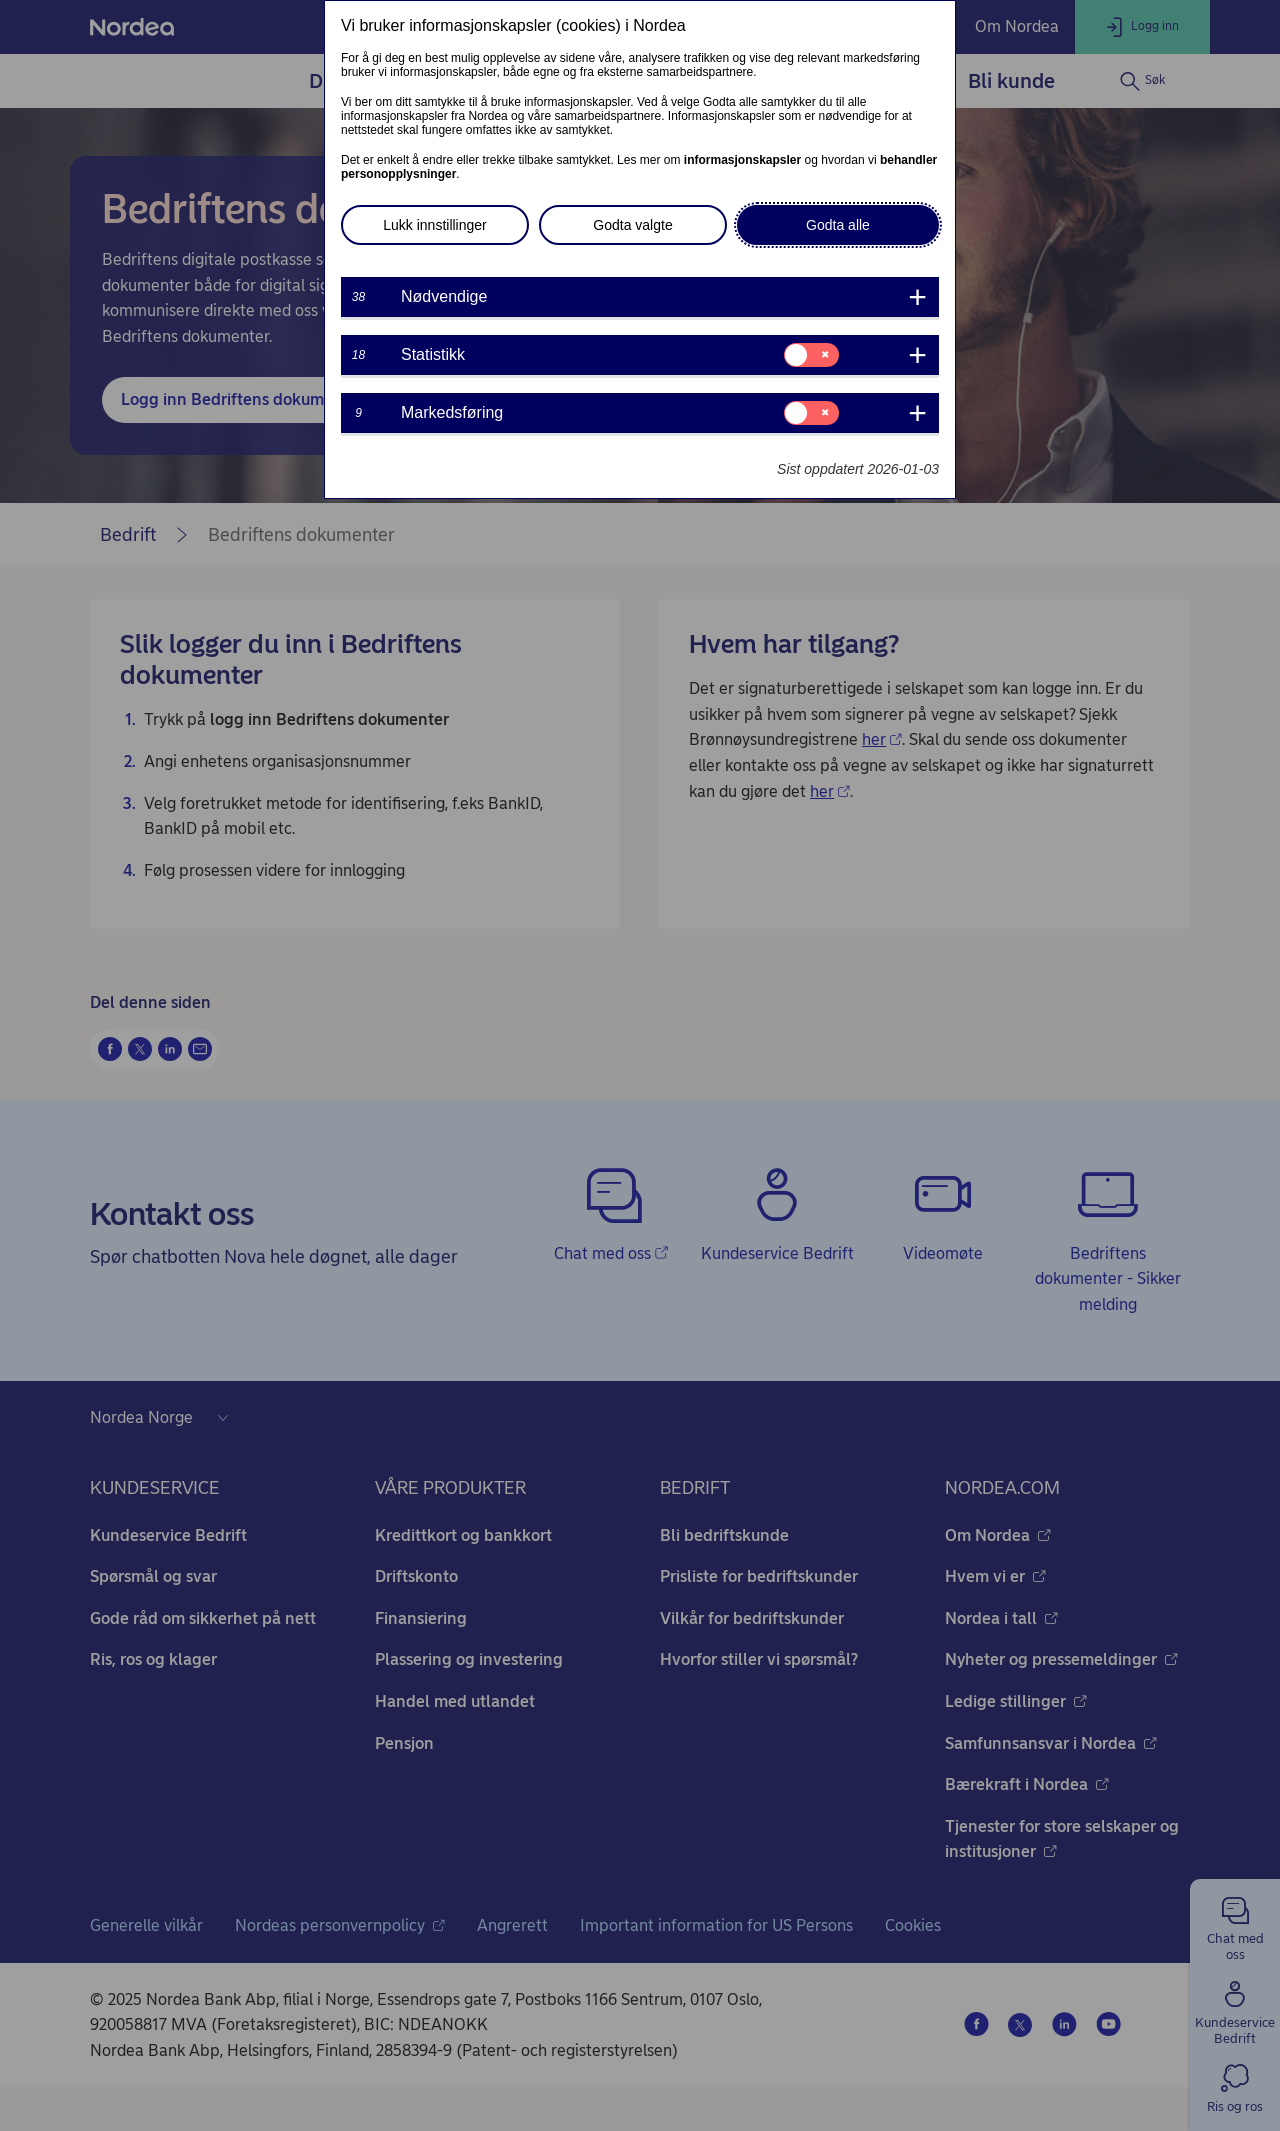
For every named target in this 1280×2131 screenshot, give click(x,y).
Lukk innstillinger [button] (435, 225)
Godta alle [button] (838, 225)
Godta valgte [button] (632, 225)
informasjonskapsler (742, 160)
